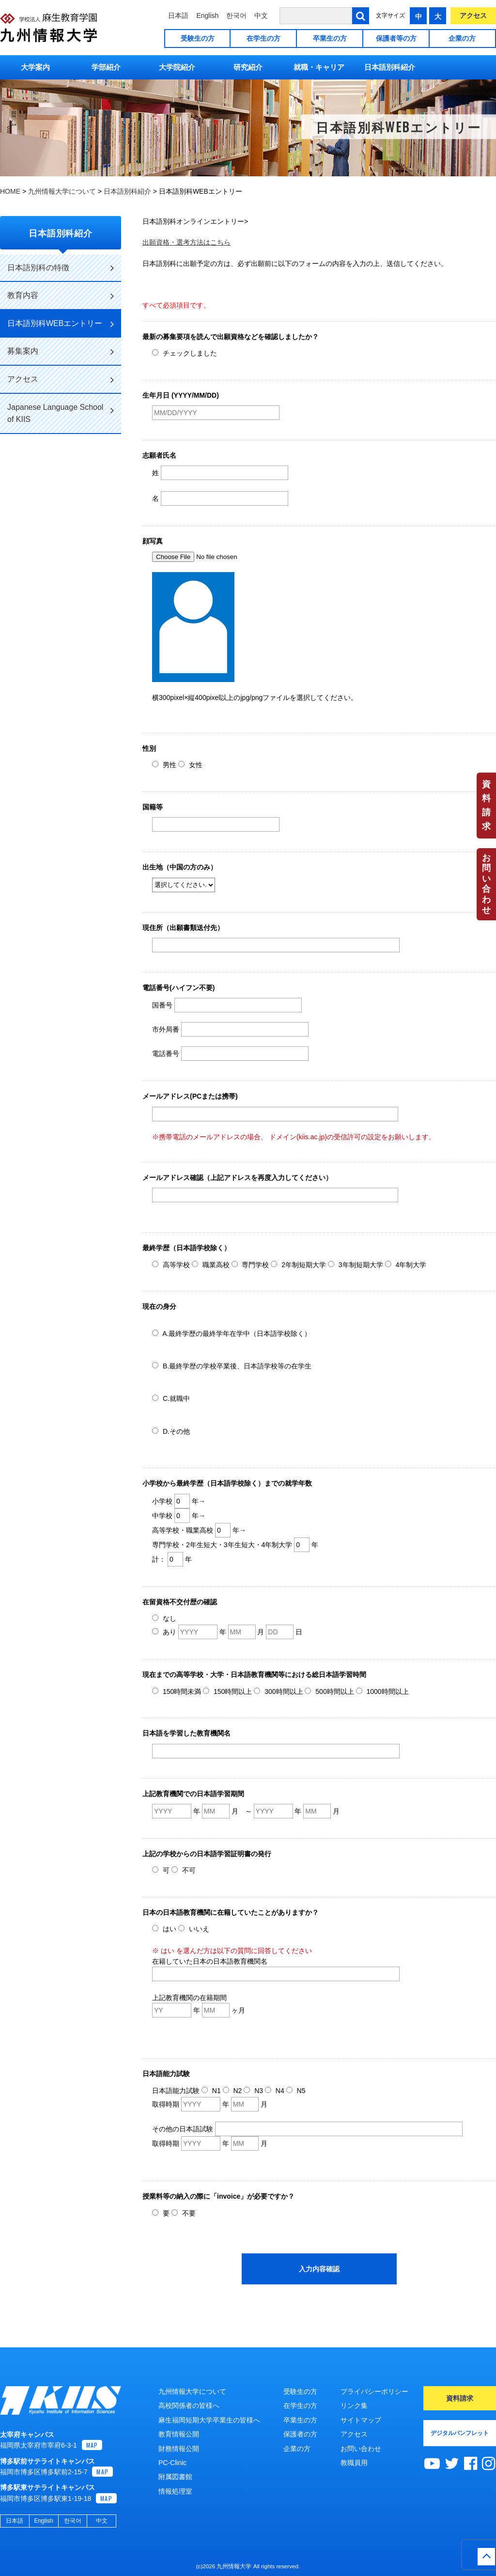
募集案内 (60, 351)
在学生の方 (263, 38)
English (207, 15)
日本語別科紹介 (389, 67)
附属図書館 (175, 2477)
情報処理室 (175, 2491)
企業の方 (462, 38)
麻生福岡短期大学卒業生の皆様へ (209, 2420)
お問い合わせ (486, 884)
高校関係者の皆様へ (188, 2405)
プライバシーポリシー (374, 2391)
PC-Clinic (172, 2463)
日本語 (178, 15)
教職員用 (354, 2463)
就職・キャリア (319, 67)
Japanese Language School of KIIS (60, 413)
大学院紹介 (177, 67)
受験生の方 (198, 38)
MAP (92, 2445)
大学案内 (35, 67)
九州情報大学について (192, 2391)
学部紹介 (106, 67)
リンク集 (354, 2405)
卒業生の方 (330, 38)
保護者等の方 (396, 38)
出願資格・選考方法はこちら (186, 242)
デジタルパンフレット (460, 2433)
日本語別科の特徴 (60, 268)
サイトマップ (361, 2420)
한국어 (236, 15)
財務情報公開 (178, 2448)
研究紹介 (248, 67)
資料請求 (486, 805)
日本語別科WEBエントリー (60, 324)
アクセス (473, 15)
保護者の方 (300, 2434)
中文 (261, 15)
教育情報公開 (178, 2434)
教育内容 (60, 296)
